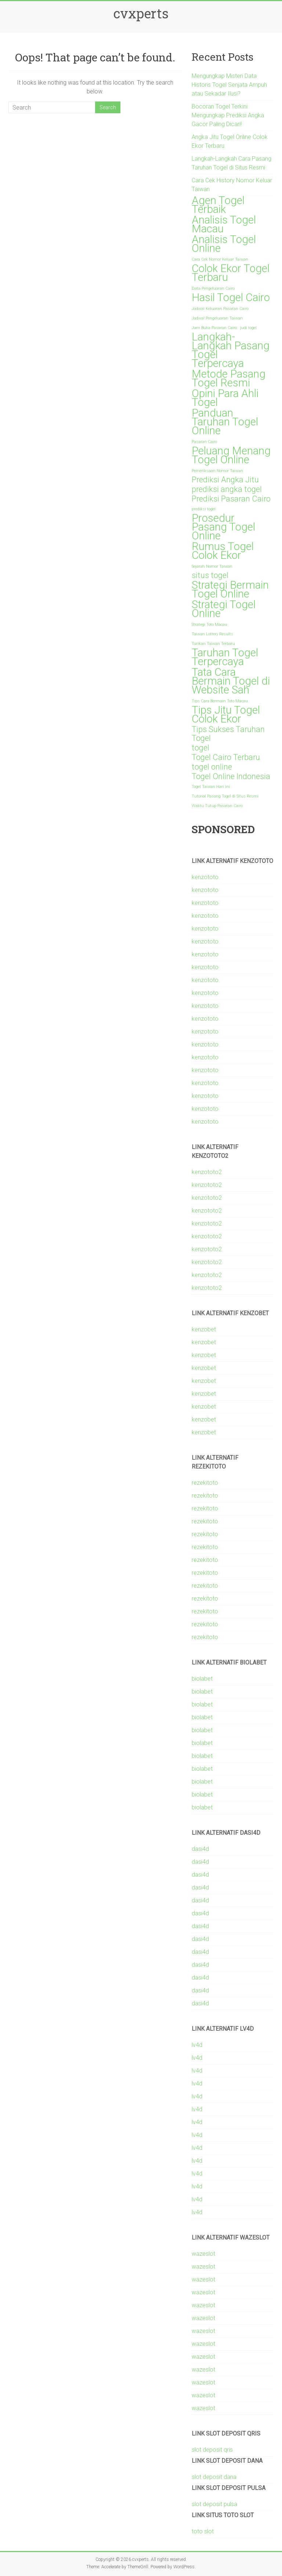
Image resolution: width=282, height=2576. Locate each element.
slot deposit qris (212, 2449)
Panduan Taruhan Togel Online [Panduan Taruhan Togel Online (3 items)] (225, 421)
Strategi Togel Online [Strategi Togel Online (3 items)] (224, 609)
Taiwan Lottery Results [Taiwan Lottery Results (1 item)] (212, 634)
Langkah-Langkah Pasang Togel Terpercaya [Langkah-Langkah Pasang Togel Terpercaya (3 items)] (231, 350)
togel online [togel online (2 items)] (212, 767)
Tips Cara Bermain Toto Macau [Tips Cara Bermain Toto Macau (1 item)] (220, 701)
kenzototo (205, 877)
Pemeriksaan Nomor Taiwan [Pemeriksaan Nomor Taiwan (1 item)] (217, 470)
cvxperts (141, 13)
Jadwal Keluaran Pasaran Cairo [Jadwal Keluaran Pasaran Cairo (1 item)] (220, 308)
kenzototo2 (207, 1172)
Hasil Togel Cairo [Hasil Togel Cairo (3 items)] (231, 297)
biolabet (202, 1678)
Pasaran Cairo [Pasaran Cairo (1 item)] (204, 441)
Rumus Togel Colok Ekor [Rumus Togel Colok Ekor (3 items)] (223, 551)
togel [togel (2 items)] (200, 747)
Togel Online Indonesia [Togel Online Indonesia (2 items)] (231, 776)
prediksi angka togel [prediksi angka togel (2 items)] (227, 489)
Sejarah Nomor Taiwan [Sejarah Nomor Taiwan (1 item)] (212, 566)
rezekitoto (205, 1482)
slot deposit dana (214, 2476)
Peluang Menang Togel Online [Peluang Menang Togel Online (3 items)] (231, 455)
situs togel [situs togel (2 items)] (210, 575)
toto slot (203, 2531)
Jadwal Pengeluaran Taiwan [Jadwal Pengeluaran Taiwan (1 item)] (217, 318)
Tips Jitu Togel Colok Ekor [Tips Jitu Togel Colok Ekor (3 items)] (226, 714)
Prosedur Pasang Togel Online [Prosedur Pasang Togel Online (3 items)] (223, 527)
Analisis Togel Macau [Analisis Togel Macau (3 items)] (224, 224)
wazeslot (203, 2253)
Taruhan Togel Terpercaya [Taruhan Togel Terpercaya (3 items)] (225, 657)
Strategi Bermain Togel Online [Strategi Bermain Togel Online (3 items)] (230, 589)
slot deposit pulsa (214, 2504)
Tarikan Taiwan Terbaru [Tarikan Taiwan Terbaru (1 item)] (213, 643)
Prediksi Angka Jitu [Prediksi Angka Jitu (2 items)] (225, 479)
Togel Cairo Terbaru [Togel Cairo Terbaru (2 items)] (226, 757)
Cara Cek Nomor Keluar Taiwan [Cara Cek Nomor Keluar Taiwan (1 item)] (220, 259)
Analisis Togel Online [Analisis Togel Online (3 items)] (224, 244)
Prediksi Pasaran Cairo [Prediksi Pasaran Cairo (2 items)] (231, 499)
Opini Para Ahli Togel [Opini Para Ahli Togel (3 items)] (225, 398)
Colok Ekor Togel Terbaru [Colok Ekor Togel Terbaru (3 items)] (231, 273)
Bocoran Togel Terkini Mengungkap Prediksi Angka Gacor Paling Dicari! (228, 115)
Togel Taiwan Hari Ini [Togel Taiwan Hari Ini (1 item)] (211, 786)
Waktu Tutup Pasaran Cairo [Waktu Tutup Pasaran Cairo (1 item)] (217, 805)
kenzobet (204, 1329)
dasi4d (200, 1848)
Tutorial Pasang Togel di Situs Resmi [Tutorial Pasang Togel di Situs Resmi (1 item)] (225, 796)
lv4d (197, 2044)
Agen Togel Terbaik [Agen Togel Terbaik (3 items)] (218, 205)
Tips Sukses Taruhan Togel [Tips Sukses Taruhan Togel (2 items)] (228, 734)
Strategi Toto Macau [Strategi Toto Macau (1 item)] (209, 624)
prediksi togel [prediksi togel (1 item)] (204, 509)
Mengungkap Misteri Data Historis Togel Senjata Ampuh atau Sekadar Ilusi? (229, 84)
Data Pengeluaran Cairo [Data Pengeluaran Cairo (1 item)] (213, 288)
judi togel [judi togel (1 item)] (248, 327)
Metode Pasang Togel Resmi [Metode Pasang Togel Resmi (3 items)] (228, 378)
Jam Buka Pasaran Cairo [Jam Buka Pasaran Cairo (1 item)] (214, 327)
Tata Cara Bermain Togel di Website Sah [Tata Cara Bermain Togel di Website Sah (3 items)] (231, 681)
